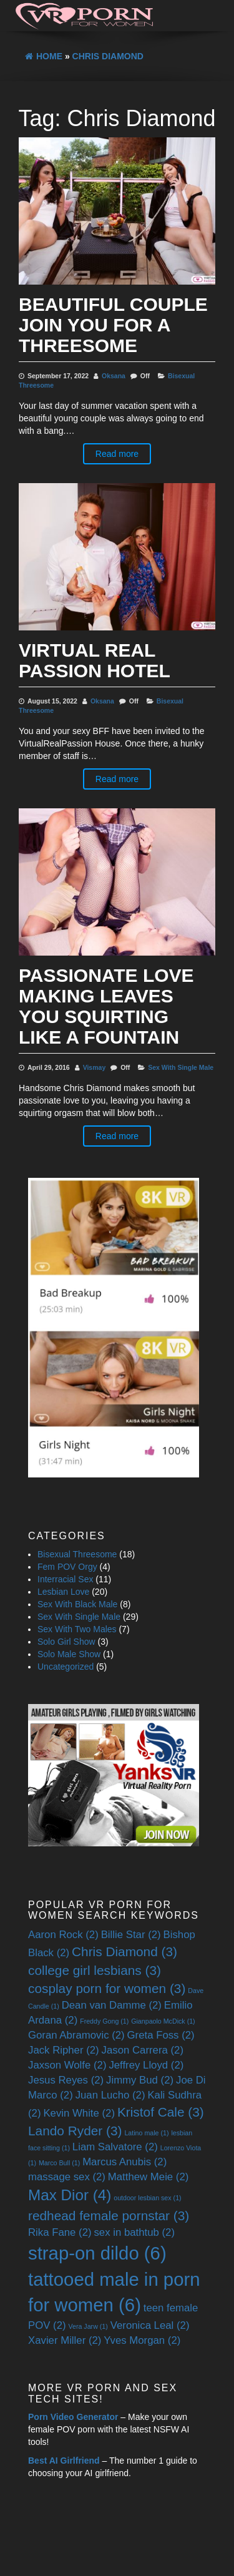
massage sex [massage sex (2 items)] (66, 2177)
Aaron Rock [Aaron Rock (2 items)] (63, 1935)
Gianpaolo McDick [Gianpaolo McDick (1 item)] (163, 2021)
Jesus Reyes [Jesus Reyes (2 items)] (66, 2080)
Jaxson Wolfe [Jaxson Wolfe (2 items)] (67, 2065)
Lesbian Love (63, 1592)
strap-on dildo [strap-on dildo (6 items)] (97, 2253)
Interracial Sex (65, 1579)
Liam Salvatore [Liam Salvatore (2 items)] (115, 2147)
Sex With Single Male (180, 1067)
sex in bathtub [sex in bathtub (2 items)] (134, 2232)
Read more (117, 454)
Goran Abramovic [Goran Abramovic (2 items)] (76, 2035)
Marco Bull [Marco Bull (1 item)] (59, 2163)
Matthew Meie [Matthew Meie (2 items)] (148, 2177)
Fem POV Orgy (67, 1567)
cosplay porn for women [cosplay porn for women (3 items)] (106, 1988)
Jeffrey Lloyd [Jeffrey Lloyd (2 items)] (146, 2065)
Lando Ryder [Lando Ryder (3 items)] (75, 2130)
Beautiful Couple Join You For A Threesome (113, 325)
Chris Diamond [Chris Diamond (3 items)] (124, 1951)
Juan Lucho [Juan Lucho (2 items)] (110, 2095)
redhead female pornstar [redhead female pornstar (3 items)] (108, 2215)
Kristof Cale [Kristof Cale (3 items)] (160, 2112)
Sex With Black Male (77, 1604)
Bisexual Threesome (77, 1554)
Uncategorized (65, 1667)
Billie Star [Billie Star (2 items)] (131, 1935)
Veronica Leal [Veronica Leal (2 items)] (150, 2325)
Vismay (94, 1067)
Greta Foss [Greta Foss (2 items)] (161, 2035)
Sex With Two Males (77, 1629)
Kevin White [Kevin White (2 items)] (79, 2113)
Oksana (113, 376)
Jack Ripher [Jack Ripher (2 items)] (63, 2050)
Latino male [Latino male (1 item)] (146, 2133)
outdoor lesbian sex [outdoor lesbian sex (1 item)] (147, 2197)
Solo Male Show (68, 1654)
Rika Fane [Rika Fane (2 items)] (60, 2232)
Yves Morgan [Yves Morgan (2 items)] (142, 2340)
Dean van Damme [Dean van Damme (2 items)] (112, 2005)
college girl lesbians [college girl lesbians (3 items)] (94, 1970)
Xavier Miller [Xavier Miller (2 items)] (64, 2340)
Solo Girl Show (66, 1642)
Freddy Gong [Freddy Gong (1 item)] (104, 2021)
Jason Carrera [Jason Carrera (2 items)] (142, 2050)
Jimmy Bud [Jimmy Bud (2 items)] (139, 2080)
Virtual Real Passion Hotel (94, 660)
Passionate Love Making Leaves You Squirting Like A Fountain (106, 1006)
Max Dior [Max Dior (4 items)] (69, 2195)
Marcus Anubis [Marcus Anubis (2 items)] (124, 2162)
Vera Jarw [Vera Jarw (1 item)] (87, 2326)
